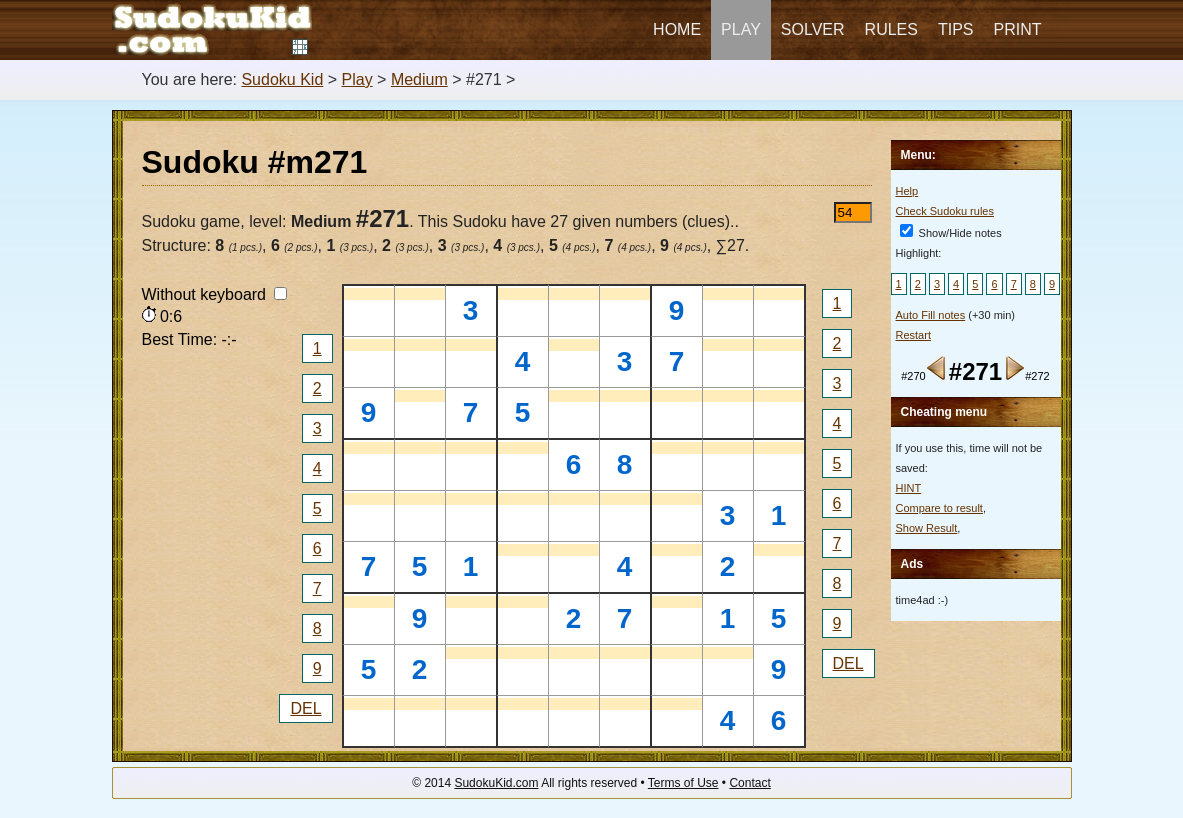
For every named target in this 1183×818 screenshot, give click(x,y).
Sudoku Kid (282, 79)
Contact (749, 783)
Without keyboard (215, 294)
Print (1018, 29)
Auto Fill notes (931, 315)
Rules (891, 29)
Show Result (927, 528)
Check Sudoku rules (945, 211)
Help (907, 191)
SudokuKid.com (496, 783)
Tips (956, 29)
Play (741, 29)
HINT (909, 488)
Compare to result (939, 508)
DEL (305, 708)
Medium (419, 79)
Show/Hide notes (951, 233)
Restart (913, 335)
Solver (813, 29)
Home (677, 29)
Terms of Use (683, 783)
